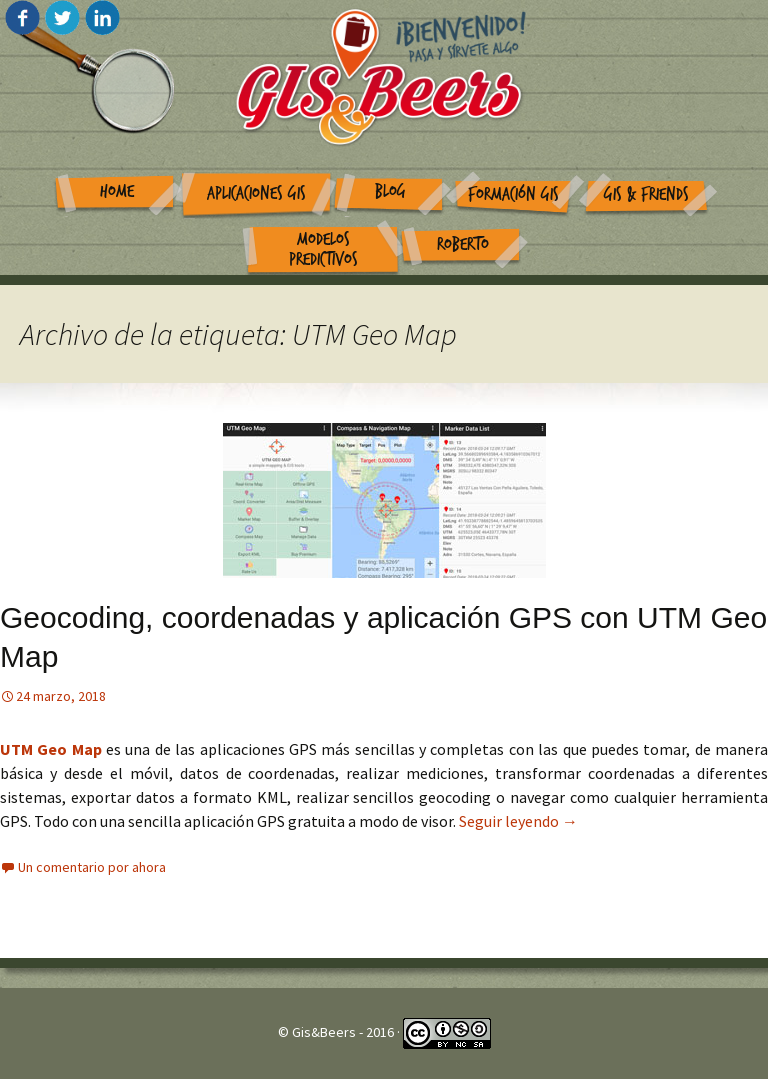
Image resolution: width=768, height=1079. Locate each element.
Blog (390, 191)
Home (117, 191)
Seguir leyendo (518, 821)
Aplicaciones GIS (256, 193)
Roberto (463, 244)
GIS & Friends (646, 194)
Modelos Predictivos (323, 250)
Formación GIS (513, 194)
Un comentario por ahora (92, 867)
